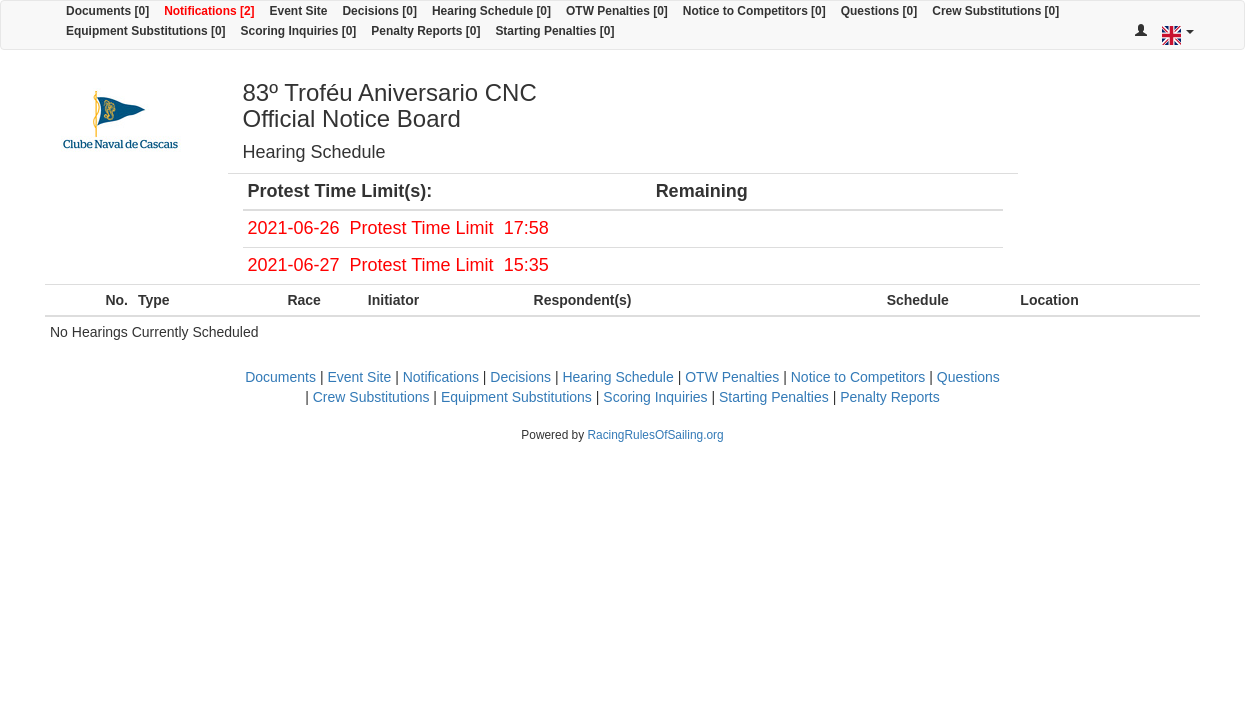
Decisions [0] (379, 11)
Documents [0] (107, 11)
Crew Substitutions (371, 397)
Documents (280, 377)
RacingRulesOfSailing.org (655, 435)
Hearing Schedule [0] (491, 11)
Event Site (299, 11)
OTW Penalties (732, 377)
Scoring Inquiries (655, 397)
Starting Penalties (774, 397)
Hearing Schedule (617, 377)
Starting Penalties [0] (554, 31)
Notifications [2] (209, 11)
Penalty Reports (890, 397)
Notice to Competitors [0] (754, 11)
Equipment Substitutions (516, 397)
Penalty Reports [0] (425, 31)
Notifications (441, 377)
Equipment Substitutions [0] (146, 31)
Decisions (520, 377)
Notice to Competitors (858, 377)
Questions (968, 377)
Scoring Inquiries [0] (299, 31)
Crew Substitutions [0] (995, 11)
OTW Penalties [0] (617, 11)
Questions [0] (879, 11)
